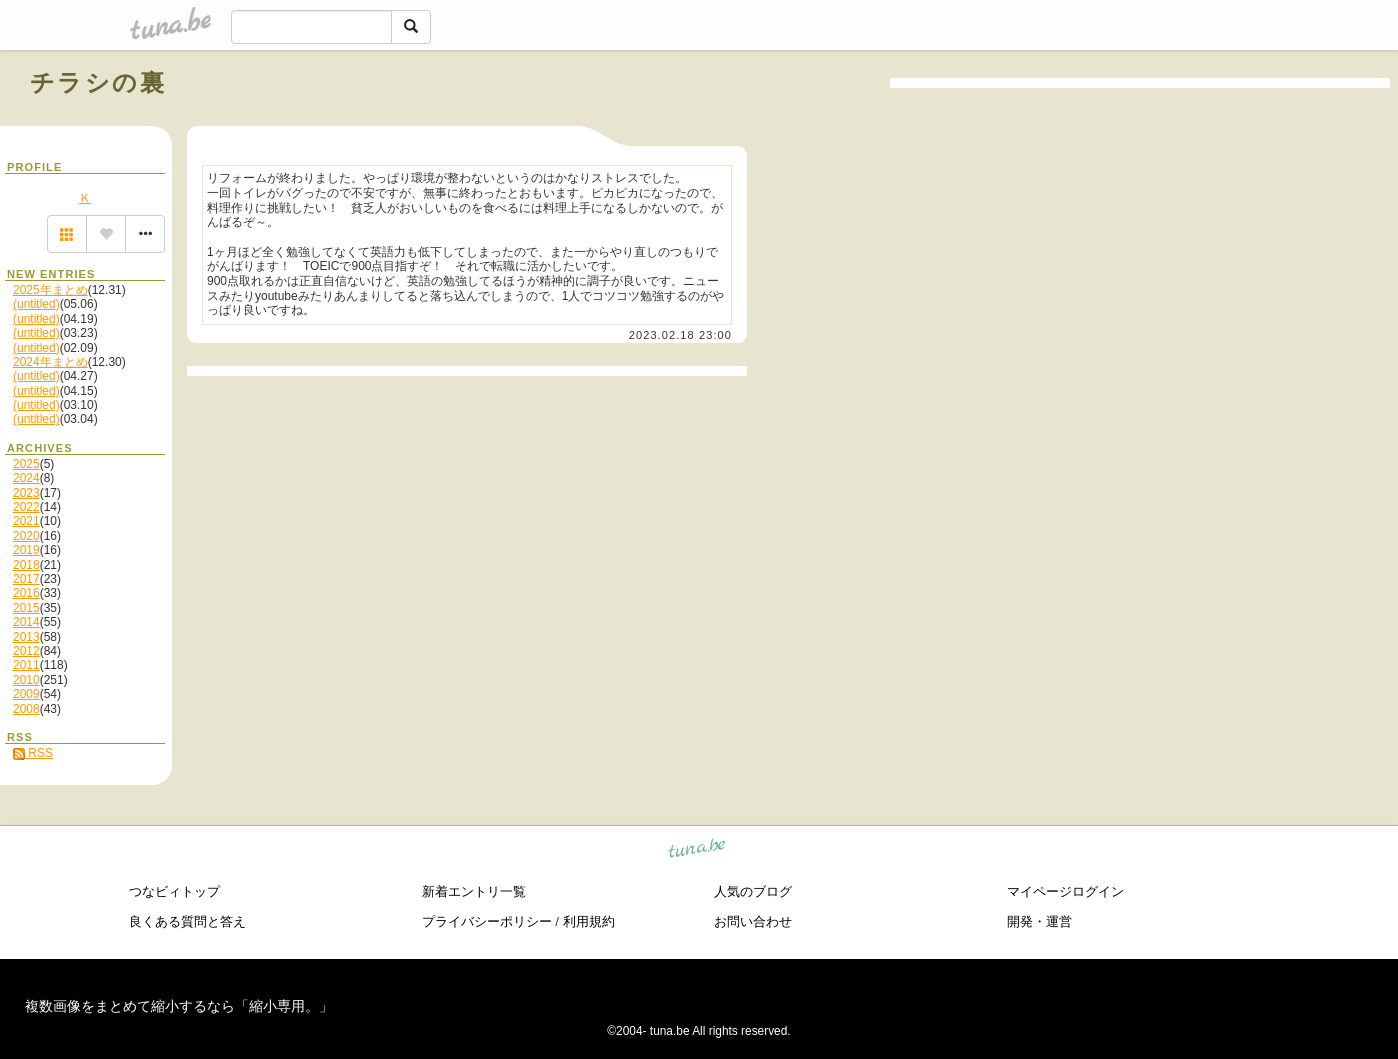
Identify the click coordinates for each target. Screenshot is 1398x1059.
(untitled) (36, 304)
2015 (26, 608)
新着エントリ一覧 (474, 891)
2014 (26, 622)
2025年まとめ (50, 290)
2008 (26, 709)
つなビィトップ (174, 891)
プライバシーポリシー (487, 921)
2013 (26, 637)
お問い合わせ (753, 921)
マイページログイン (1065, 891)
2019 (26, 550)
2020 (26, 536)
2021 (26, 521)
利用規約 (589, 921)
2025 (26, 464)
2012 (26, 651)
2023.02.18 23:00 (680, 335)
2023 (26, 493)
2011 (26, 665)
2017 (26, 579)
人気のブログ (753, 891)
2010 (26, 680)
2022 (26, 507)
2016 (26, 593)
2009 (26, 694)
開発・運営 (1039, 921)
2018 (26, 565)
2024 (26, 478)
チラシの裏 (98, 82)
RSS (33, 753)
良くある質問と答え (187, 921)
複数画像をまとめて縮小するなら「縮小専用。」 (179, 1006)
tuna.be (697, 851)
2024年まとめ (50, 362)
